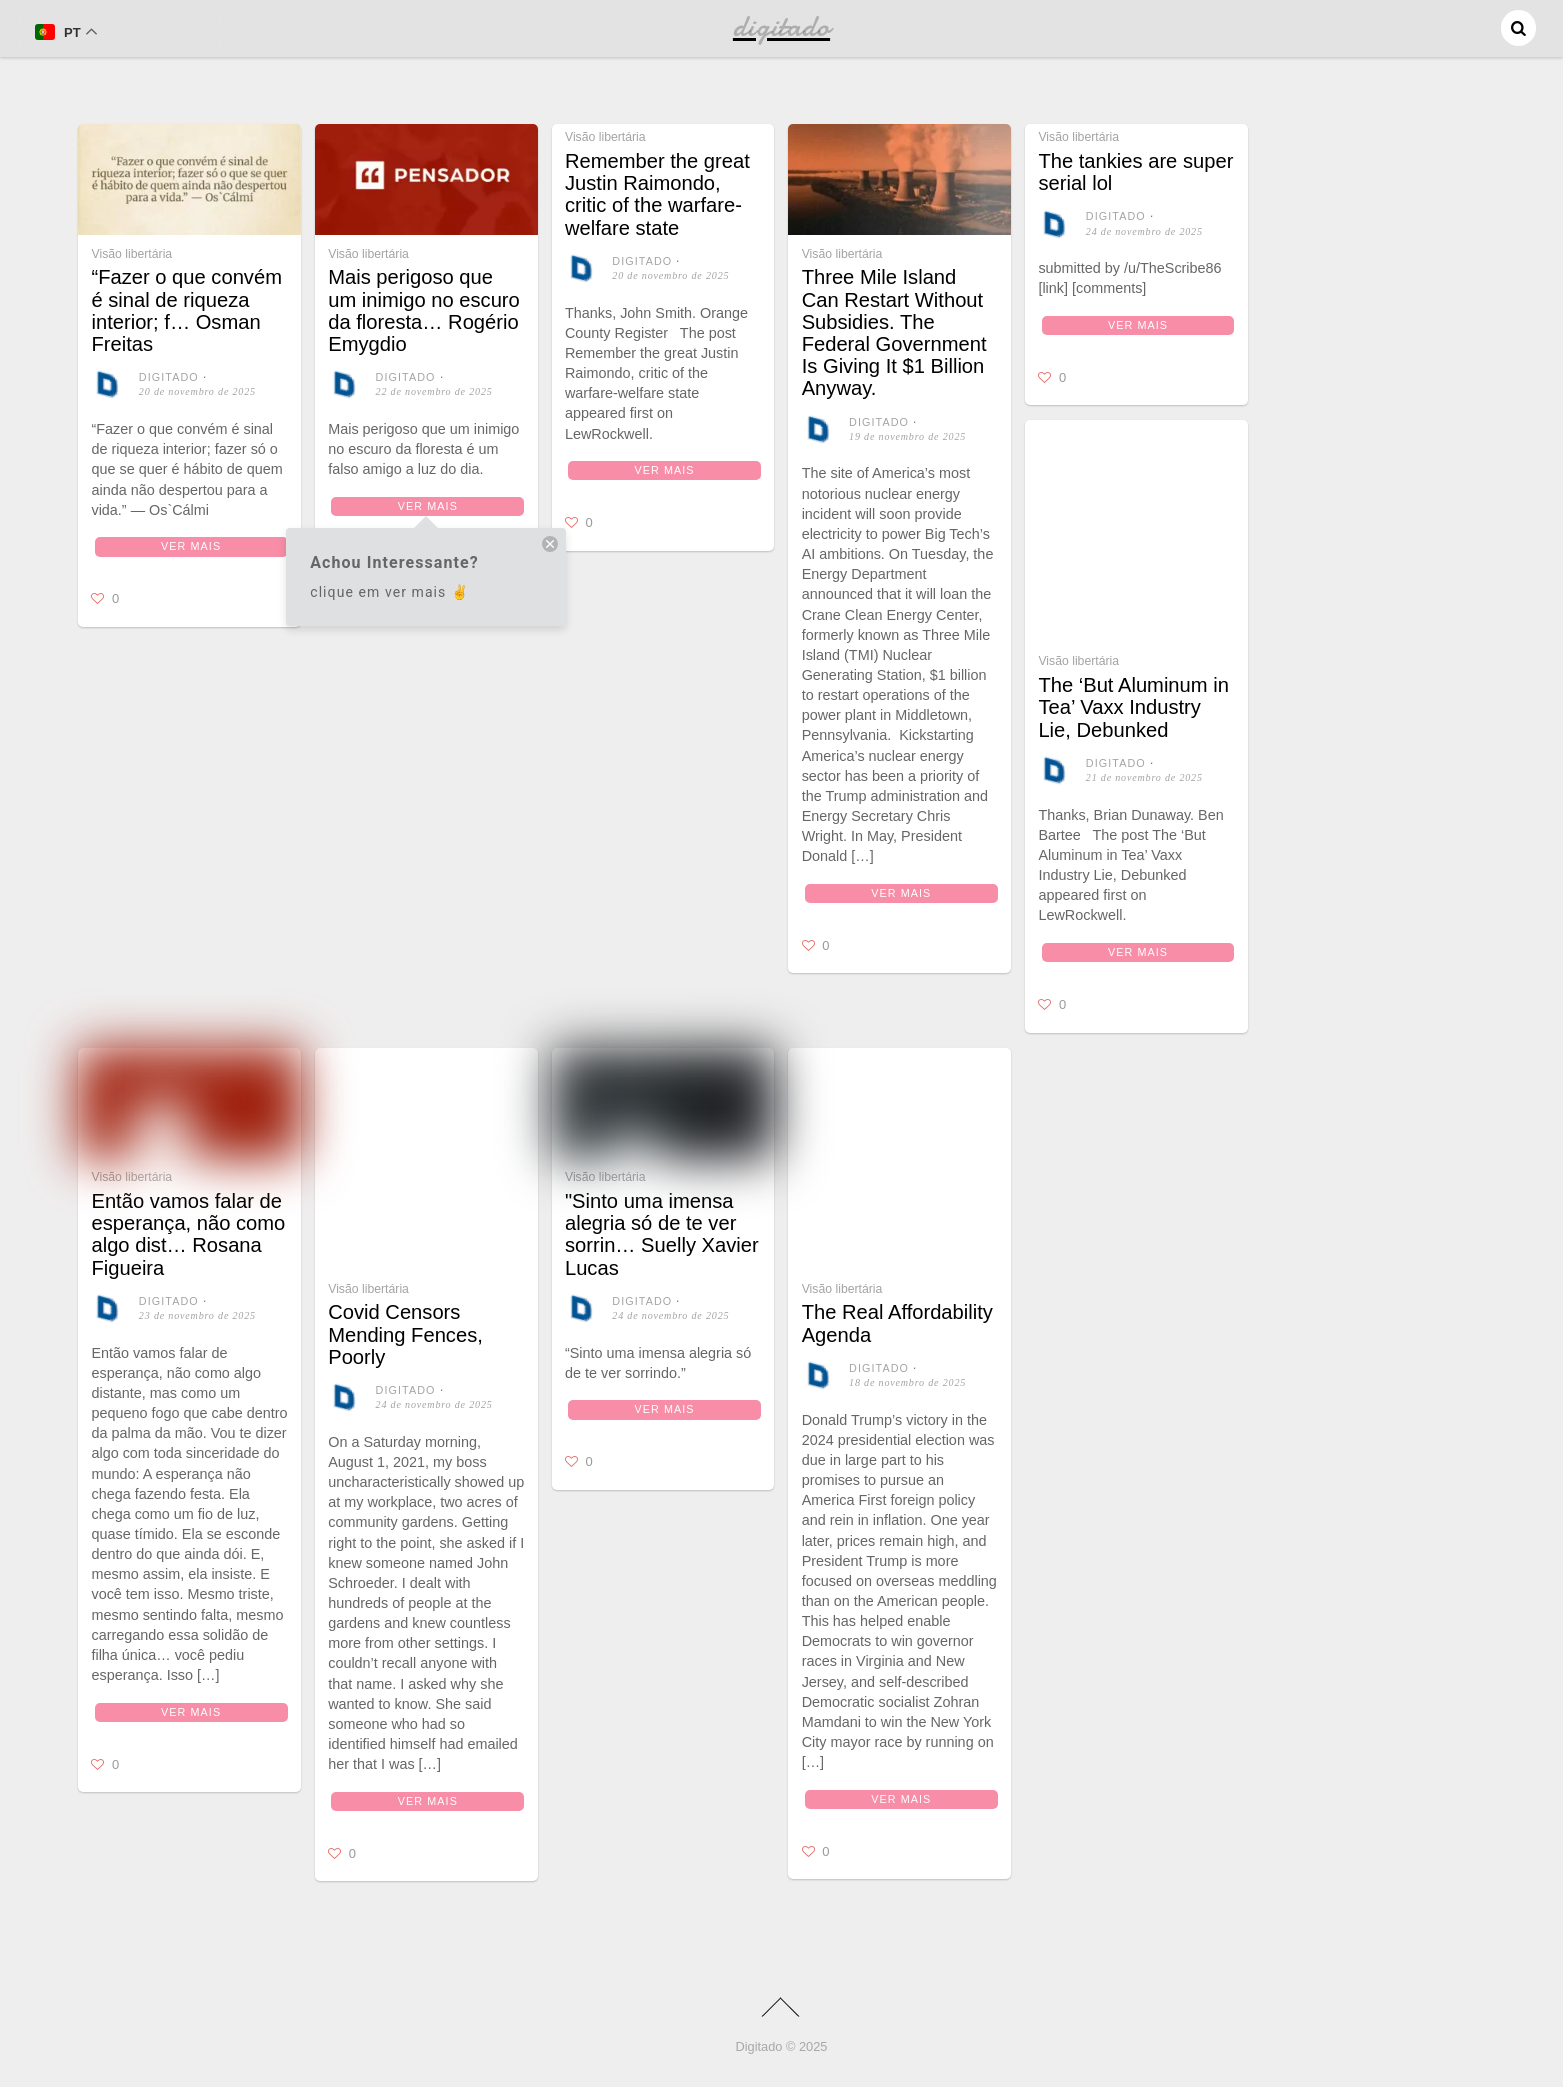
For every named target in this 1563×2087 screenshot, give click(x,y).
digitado (169, 377)
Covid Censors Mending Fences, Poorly (405, 1334)
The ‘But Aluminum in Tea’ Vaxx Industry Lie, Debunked (1133, 707)
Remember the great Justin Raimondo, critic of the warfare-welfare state (657, 194)
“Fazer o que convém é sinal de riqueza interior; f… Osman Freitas (186, 310)
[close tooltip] (550, 546)
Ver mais (191, 546)
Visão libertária (131, 254)
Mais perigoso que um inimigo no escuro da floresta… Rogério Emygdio (424, 310)
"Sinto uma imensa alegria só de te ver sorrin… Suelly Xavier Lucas (662, 1234)
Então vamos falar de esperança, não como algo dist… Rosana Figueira (188, 1234)
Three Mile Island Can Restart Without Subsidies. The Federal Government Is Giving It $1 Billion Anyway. (894, 332)
